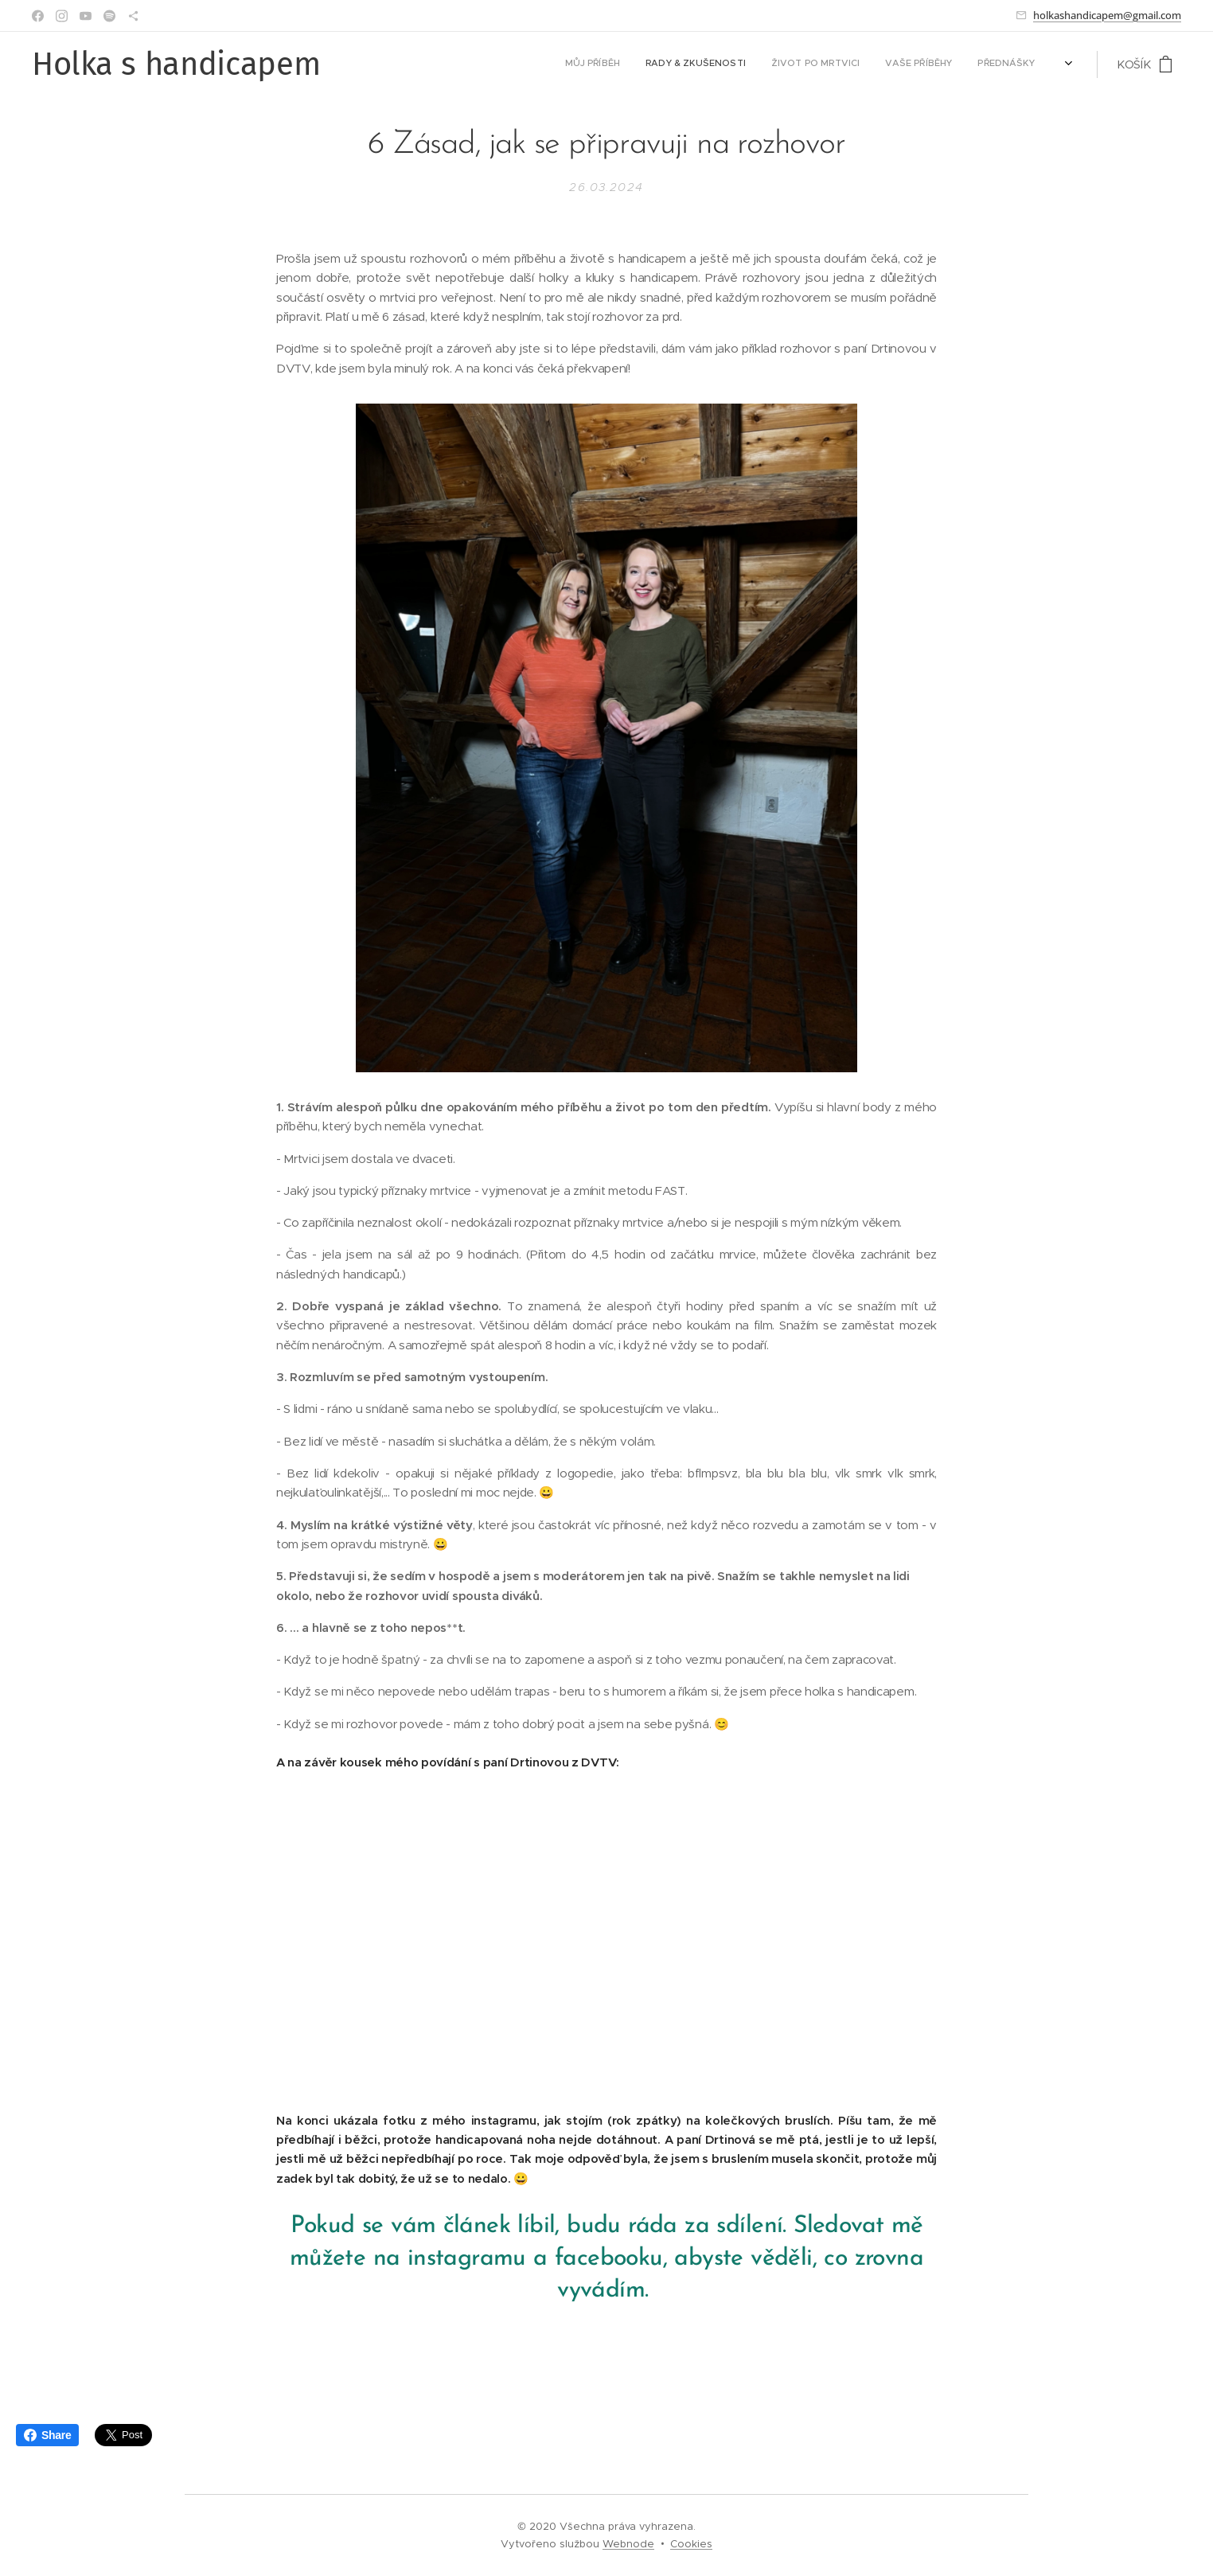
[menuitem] (919, 64)
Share (47, 2435)
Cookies (691, 2544)
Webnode (628, 2544)
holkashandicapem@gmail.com (1107, 15)
